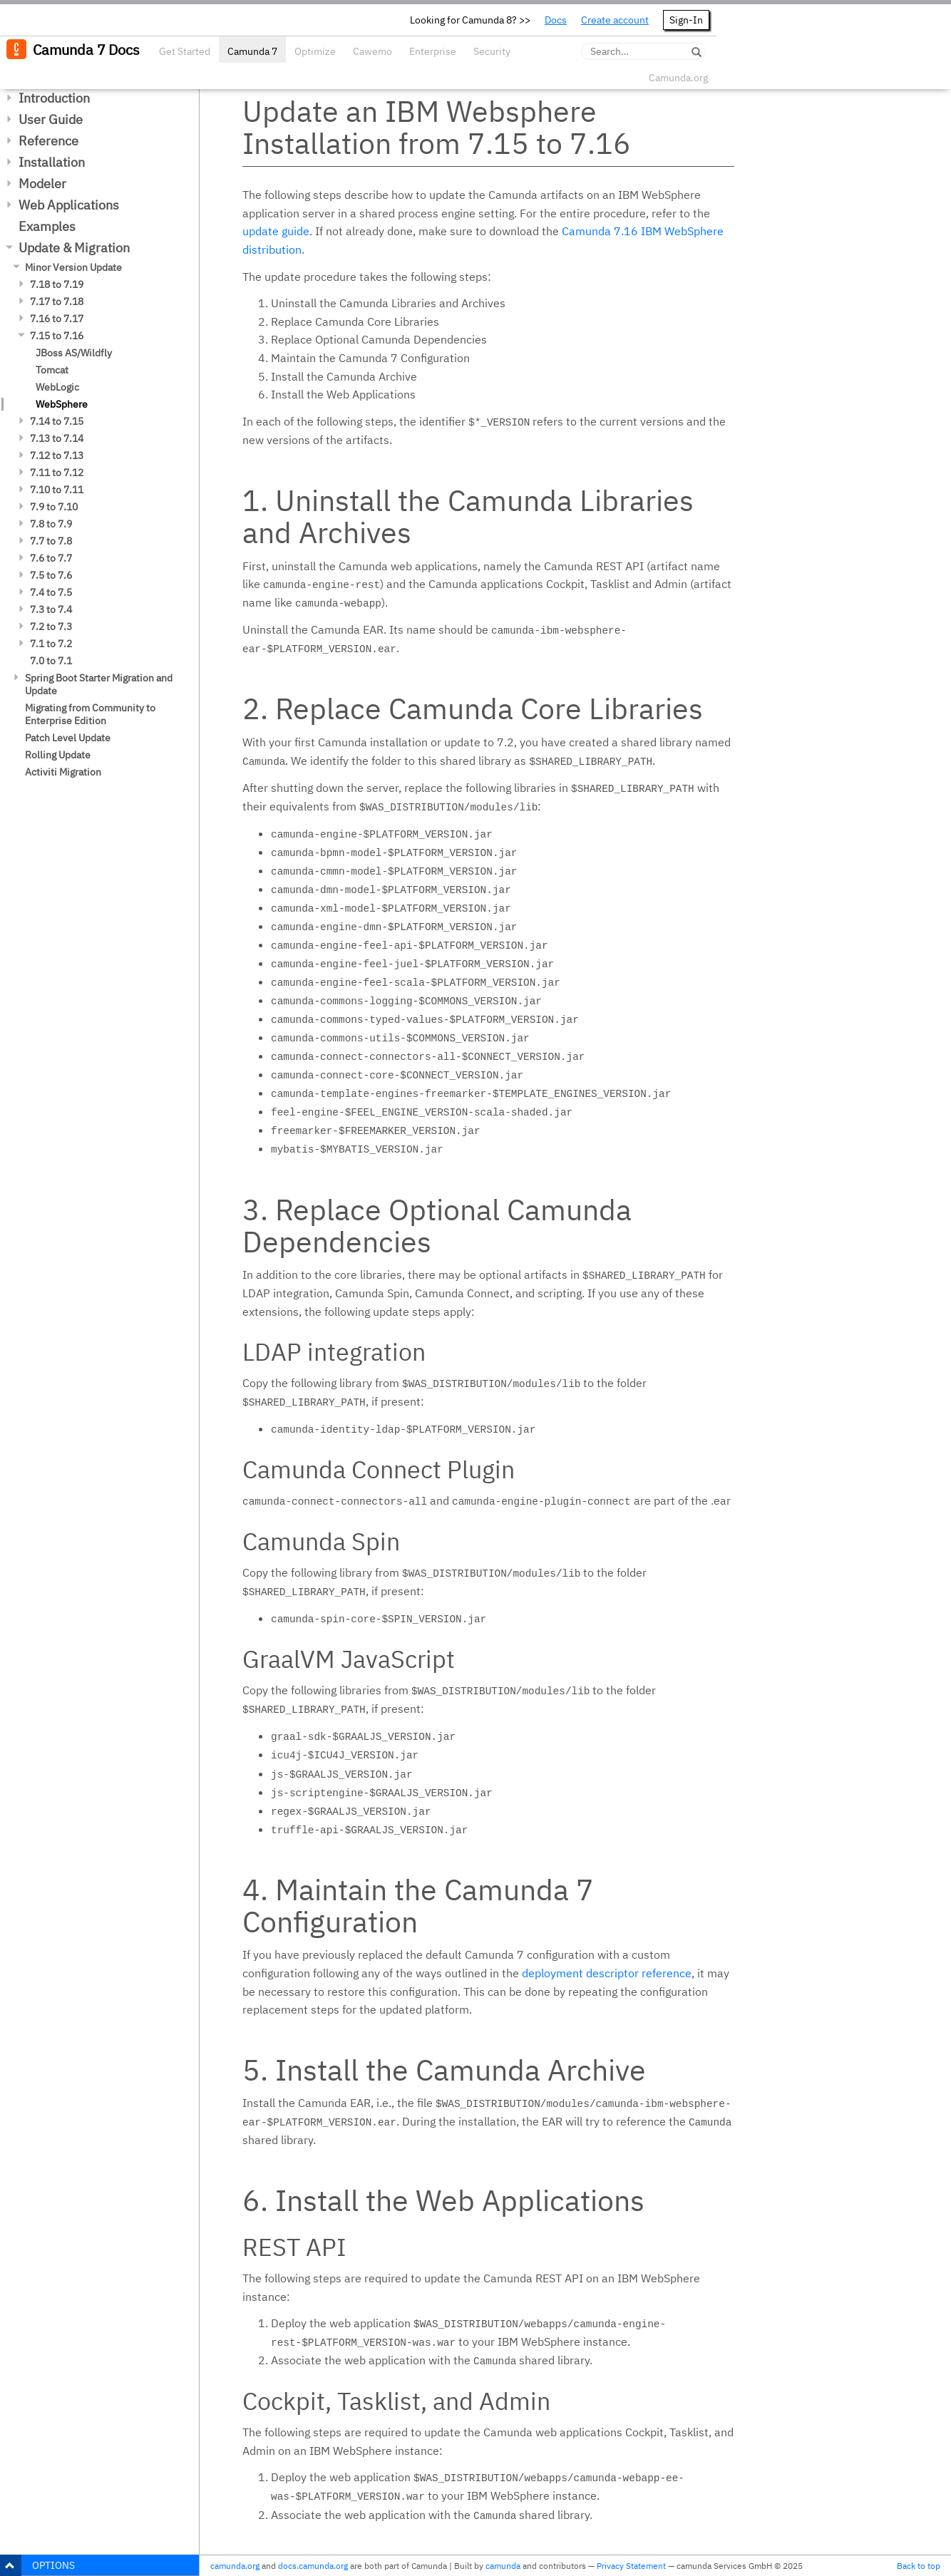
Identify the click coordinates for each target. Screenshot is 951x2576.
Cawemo (372, 51)
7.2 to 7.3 (51, 626)
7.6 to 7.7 (51, 558)
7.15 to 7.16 (56, 335)
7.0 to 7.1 (51, 660)
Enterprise (432, 51)
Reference (48, 141)
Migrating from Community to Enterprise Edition (90, 714)
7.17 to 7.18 (56, 301)
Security (491, 51)
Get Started (184, 51)
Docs (556, 20)
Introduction (54, 98)
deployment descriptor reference (607, 1973)
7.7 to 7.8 (51, 541)
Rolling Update (58, 754)
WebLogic (57, 387)
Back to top (918, 2565)
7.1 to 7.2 (51, 643)
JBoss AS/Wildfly (74, 352)
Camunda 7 (252, 51)
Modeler (42, 183)
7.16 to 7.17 (56, 318)
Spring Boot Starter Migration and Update (99, 684)
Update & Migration (74, 247)
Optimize (315, 51)
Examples (47, 226)
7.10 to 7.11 (56, 489)
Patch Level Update (67, 737)
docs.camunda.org (313, 2565)
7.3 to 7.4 (51, 609)
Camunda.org (678, 77)
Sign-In (686, 20)
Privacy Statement (631, 2565)
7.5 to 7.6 (51, 575)
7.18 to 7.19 (56, 284)
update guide (275, 231)
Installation (52, 162)
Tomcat (52, 370)
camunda (502, 2565)
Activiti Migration (63, 772)
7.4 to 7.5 (51, 592)
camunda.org (234, 2565)
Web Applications (69, 205)
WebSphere (62, 404)
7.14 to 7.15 (56, 421)
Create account (615, 20)
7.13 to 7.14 (56, 438)
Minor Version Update (73, 267)
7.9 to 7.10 (54, 506)
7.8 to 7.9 (51, 523)
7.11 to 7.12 (56, 472)
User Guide (51, 119)
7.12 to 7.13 (56, 455)
